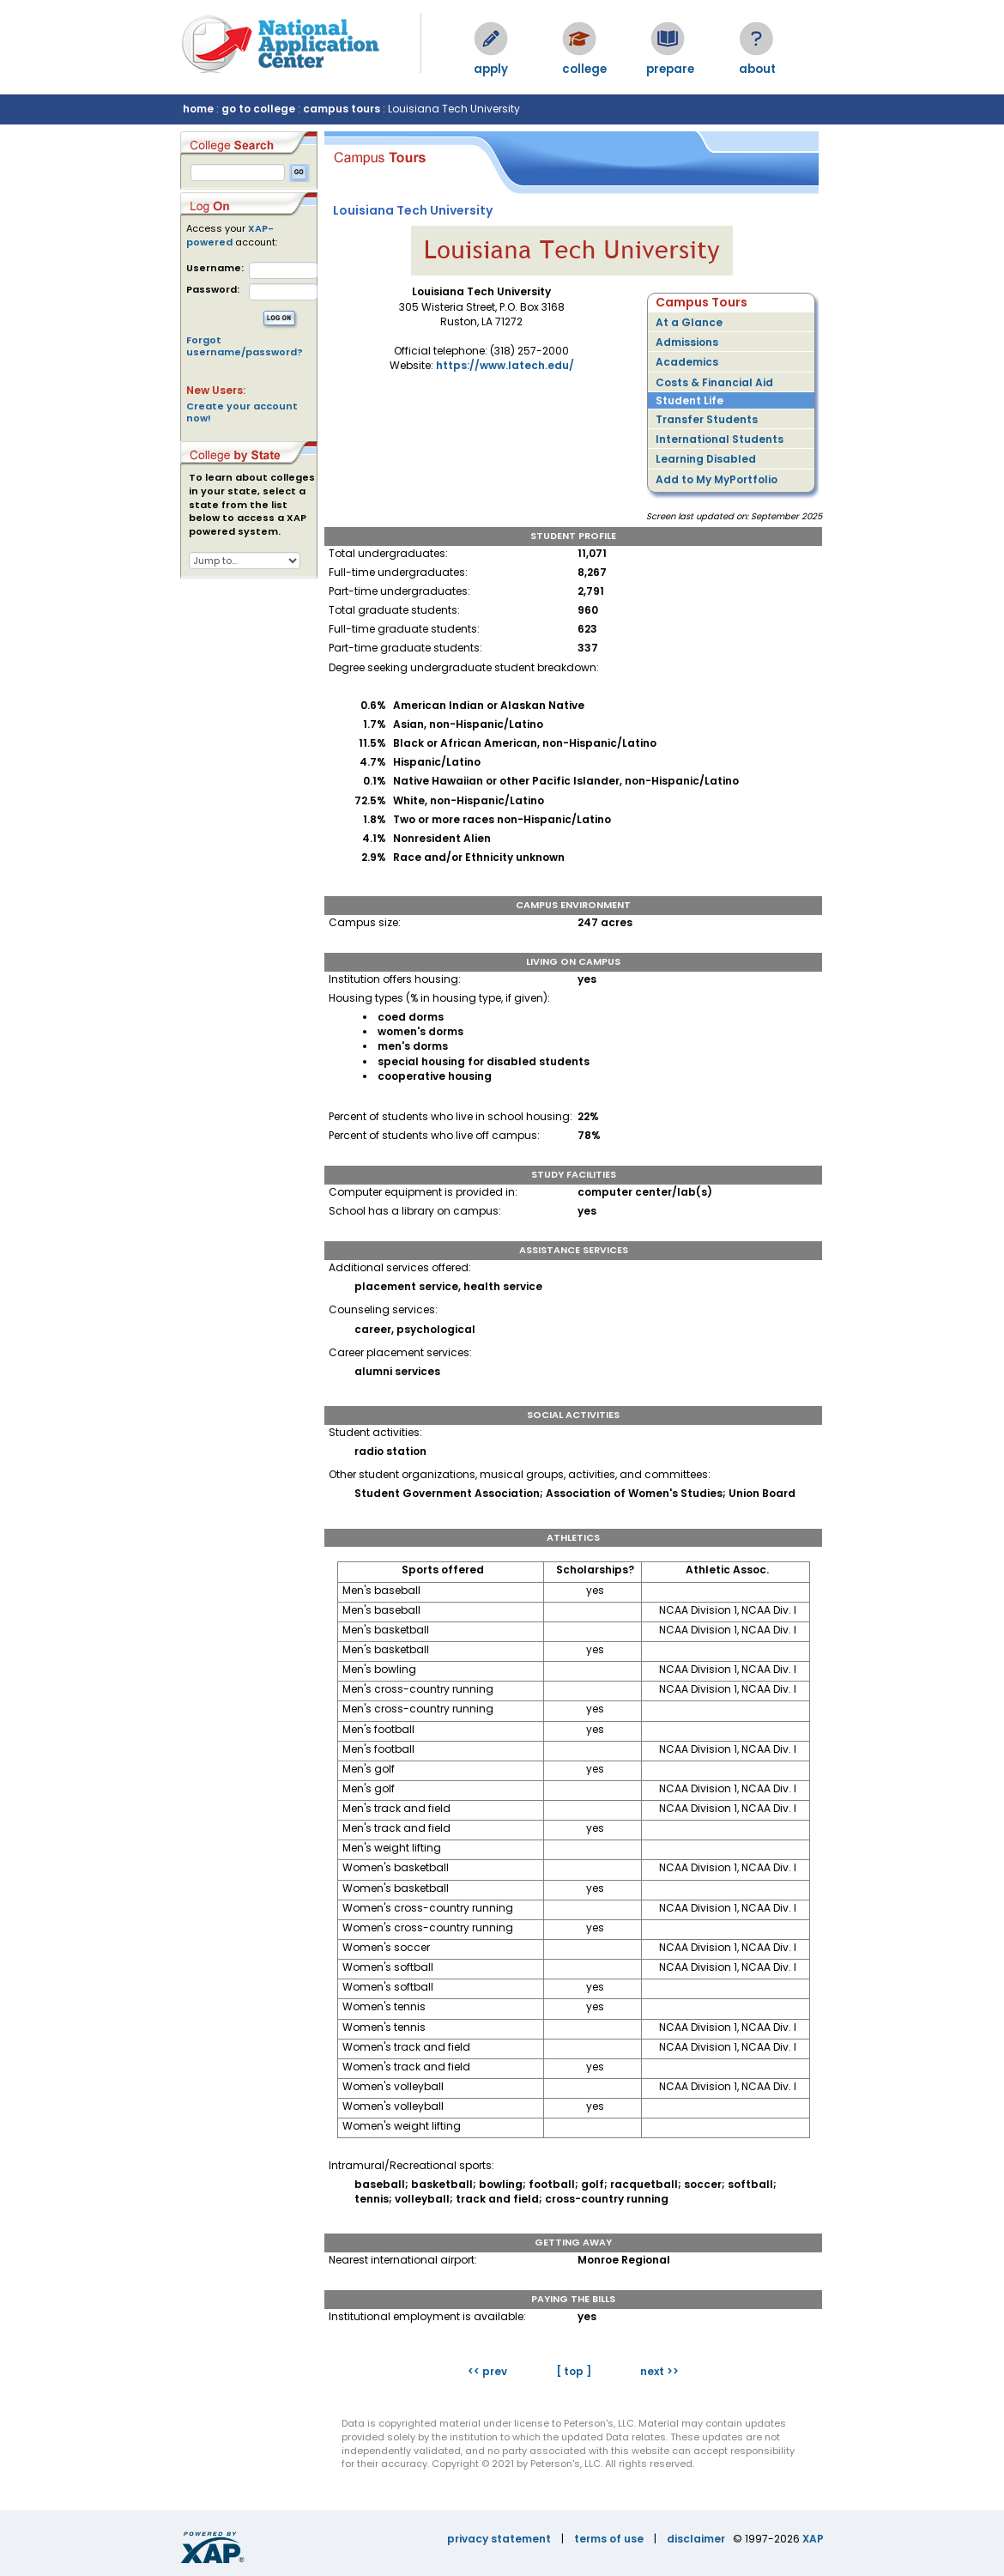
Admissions (687, 342)
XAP (813, 2538)
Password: (212, 289)
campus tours (341, 108)
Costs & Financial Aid (714, 382)
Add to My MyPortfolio (716, 479)
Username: (215, 268)
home (198, 108)
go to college (258, 108)
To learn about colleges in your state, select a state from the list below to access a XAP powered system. (252, 504)
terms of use (609, 2538)
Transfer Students (707, 419)
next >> (659, 2371)
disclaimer (696, 2538)
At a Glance (689, 322)
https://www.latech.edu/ (505, 365)
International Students (719, 439)
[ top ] (573, 2371)
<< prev (487, 2371)
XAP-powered (230, 235)
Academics (687, 362)
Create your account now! (242, 412)
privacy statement (499, 2538)
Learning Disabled (706, 459)
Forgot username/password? (244, 346)
